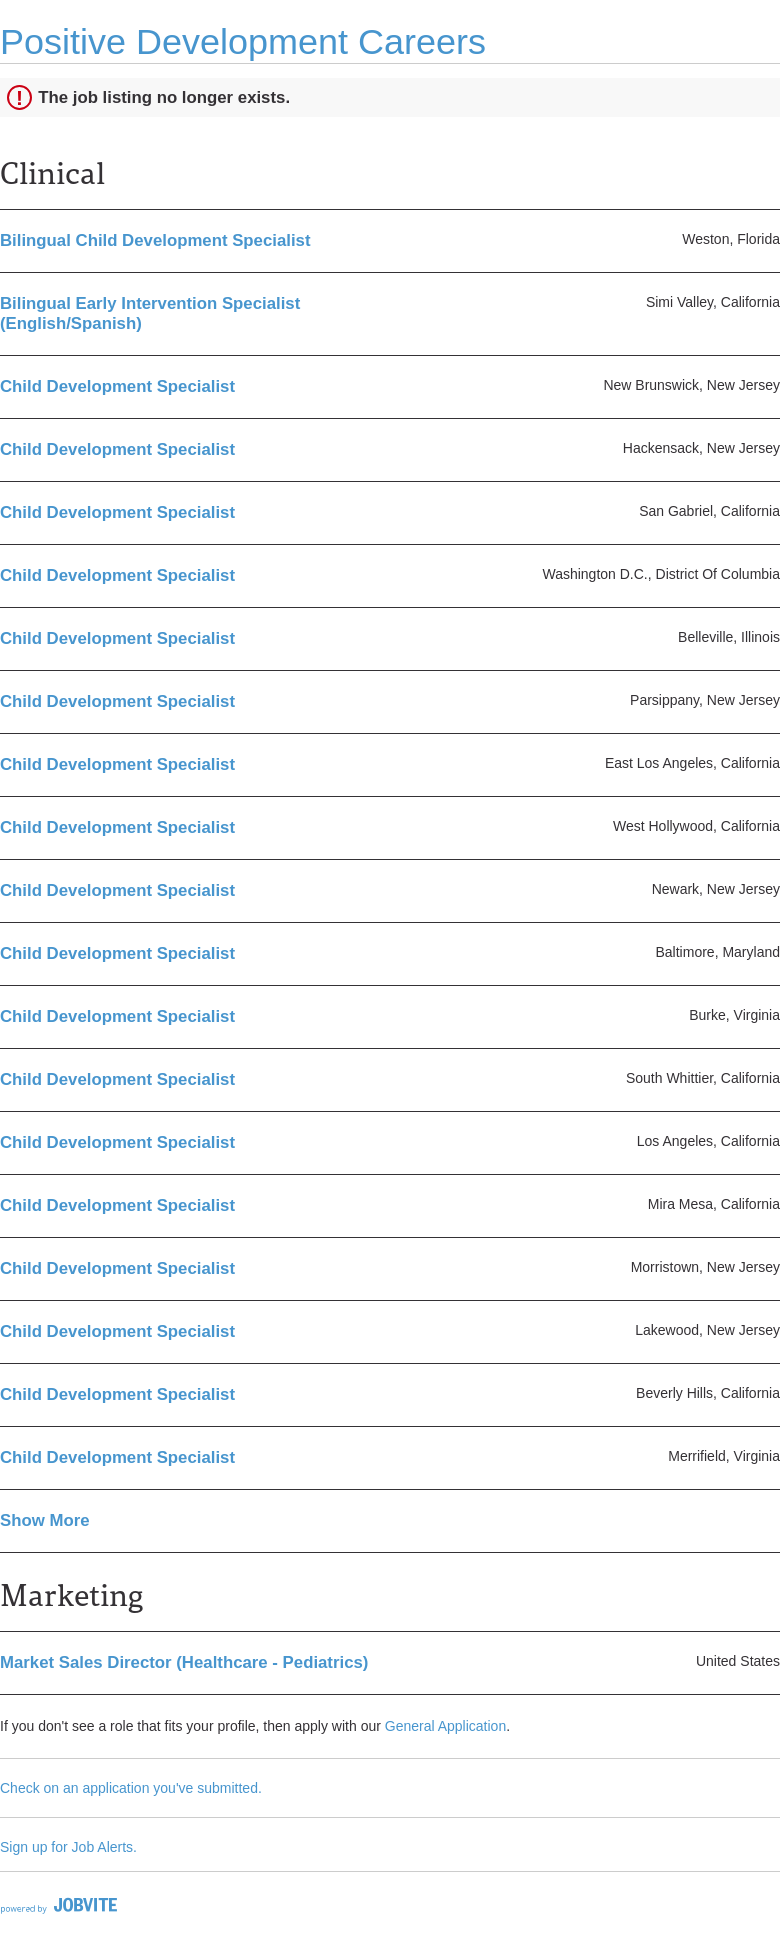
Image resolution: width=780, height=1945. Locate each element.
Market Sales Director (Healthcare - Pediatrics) (184, 1662)
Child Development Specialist (117, 386)
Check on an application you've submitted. (131, 1788)
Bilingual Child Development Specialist (155, 240)
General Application (445, 1726)
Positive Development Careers (243, 41)
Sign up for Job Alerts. (68, 1847)
